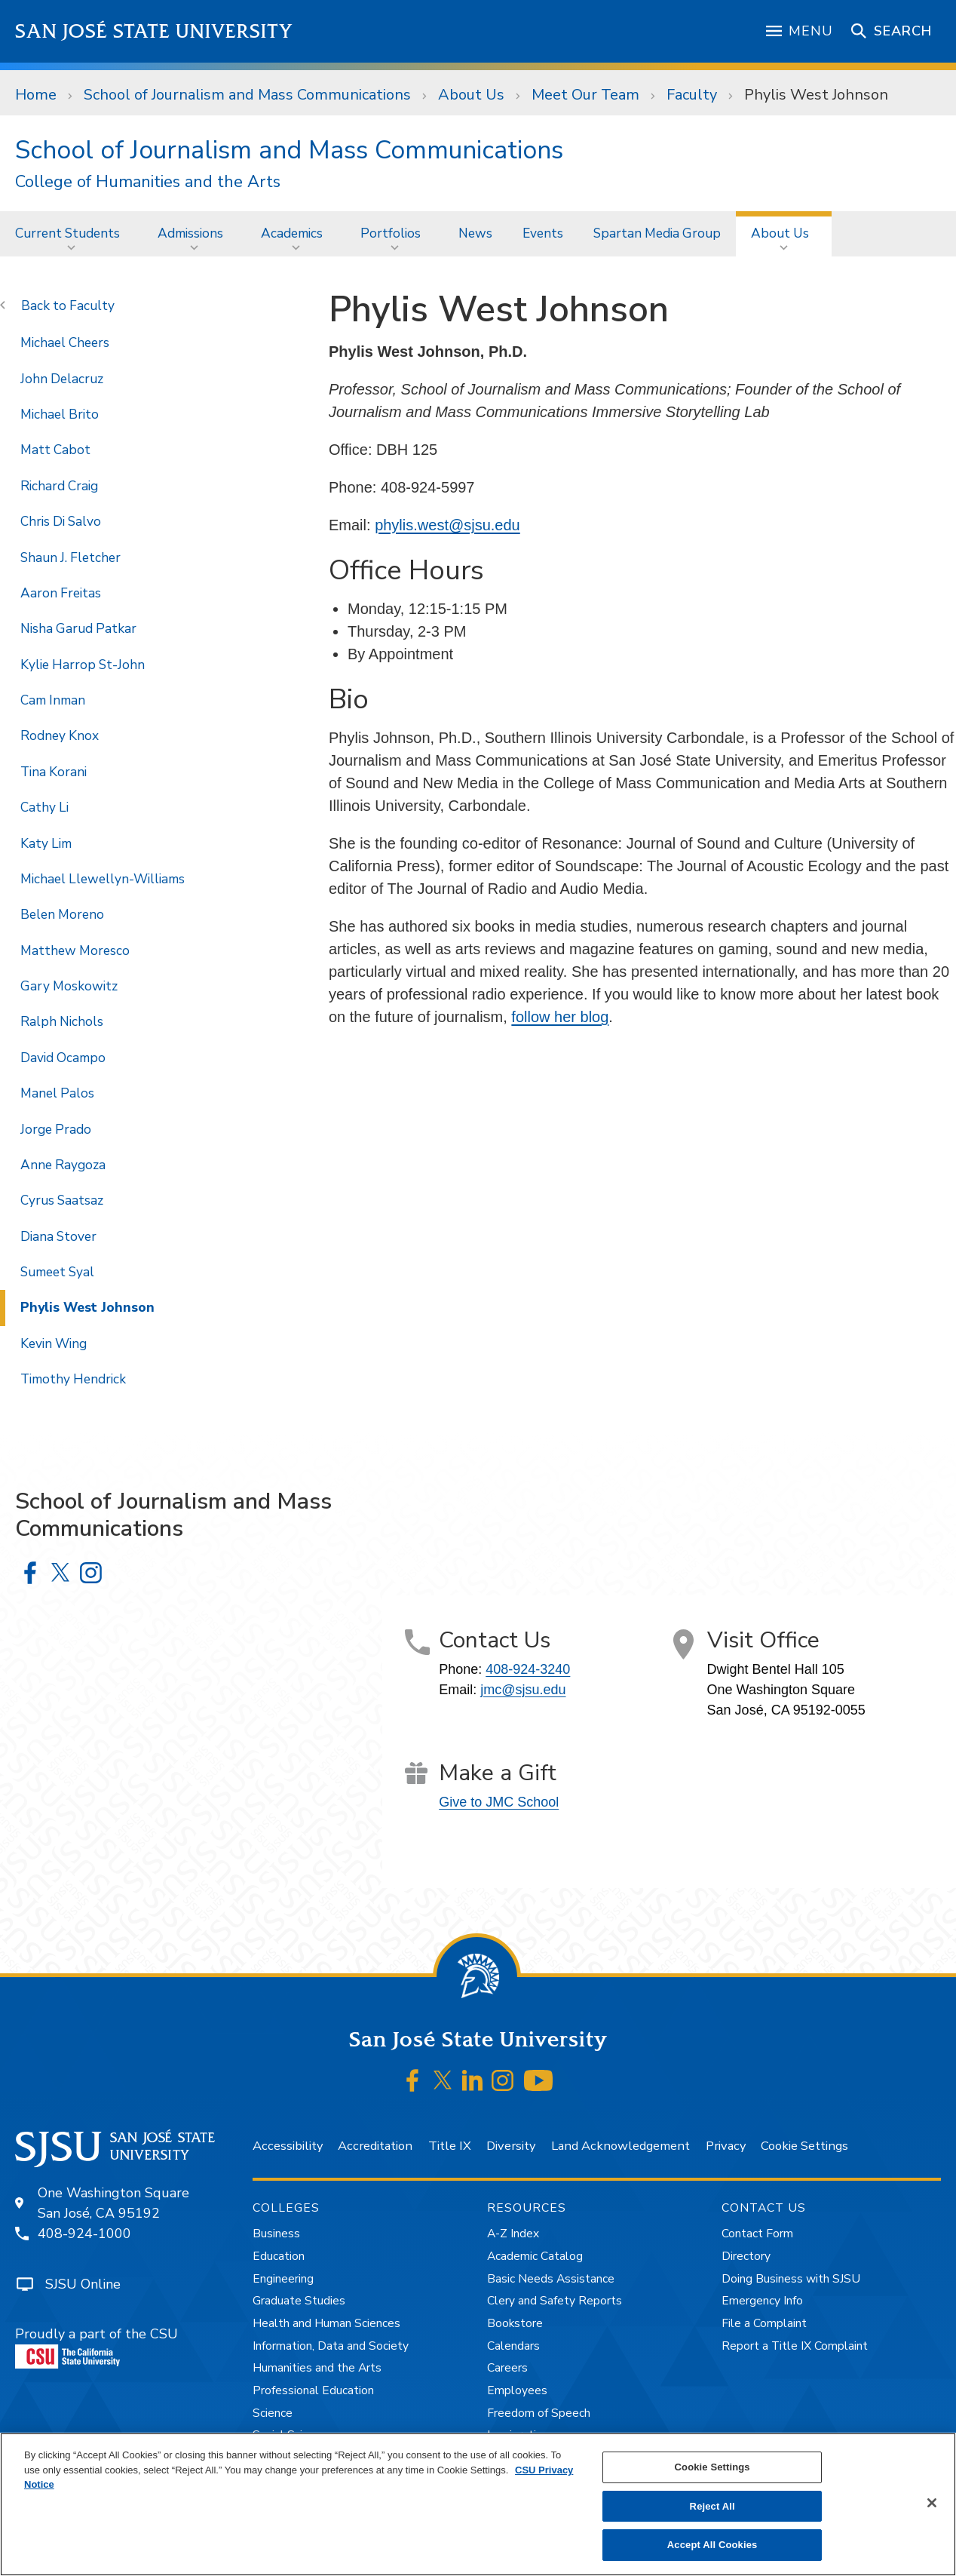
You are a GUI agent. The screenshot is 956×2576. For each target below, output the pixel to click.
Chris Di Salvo (60, 521)
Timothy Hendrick (73, 1379)
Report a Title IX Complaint (795, 2346)
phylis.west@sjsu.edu (447, 525)
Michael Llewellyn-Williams (102, 879)
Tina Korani (53, 772)
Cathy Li (44, 807)
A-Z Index (513, 2233)
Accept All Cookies (712, 2544)
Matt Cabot (55, 450)
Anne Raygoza (63, 1165)
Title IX (449, 2145)
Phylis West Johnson (816, 94)
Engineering (283, 2279)
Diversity (510, 2145)
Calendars (513, 2346)
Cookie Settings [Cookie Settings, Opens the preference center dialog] (712, 2467)
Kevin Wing (53, 1343)
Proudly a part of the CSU (96, 2347)
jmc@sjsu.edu (522, 1689)
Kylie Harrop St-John (82, 665)
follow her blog (559, 1017)
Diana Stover (58, 1236)
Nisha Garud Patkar (78, 628)
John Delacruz (61, 379)
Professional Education (313, 2390)
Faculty (691, 94)
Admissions (190, 233)
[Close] (931, 2502)
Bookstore (515, 2323)
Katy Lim (46, 843)
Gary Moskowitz (69, 986)
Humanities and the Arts (317, 2368)
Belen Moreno (62, 914)
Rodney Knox (59, 735)
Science (273, 2413)
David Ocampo (63, 1058)
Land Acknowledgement (620, 2145)
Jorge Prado (55, 1129)
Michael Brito (59, 414)
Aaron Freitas (60, 593)
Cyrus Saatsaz (61, 1200)
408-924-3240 (528, 1669)
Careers (507, 2368)
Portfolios (390, 233)
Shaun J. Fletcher (70, 557)
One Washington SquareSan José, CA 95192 (113, 2203)
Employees (517, 2390)
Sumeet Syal (57, 1272)
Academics (292, 233)
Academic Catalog (535, 2256)
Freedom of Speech (538, 2413)
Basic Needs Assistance (550, 2279)
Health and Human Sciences (326, 2323)
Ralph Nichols (61, 1021)
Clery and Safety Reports (554, 2300)
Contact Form (757, 2233)
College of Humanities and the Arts (147, 182)
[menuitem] (71, 233)
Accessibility (288, 2145)
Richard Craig (59, 486)
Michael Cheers (64, 342)
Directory (746, 2256)
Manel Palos (57, 1093)
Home (36, 94)
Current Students (67, 233)
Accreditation (375, 2145)
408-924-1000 (84, 2233)
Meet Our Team (585, 94)
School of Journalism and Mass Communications (247, 94)
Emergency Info (762, 2300)
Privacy (726, 2145)
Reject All (712, 2506)
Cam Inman (52, 700)
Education (279, 2256)
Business (276, 2233)
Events (542, 233)
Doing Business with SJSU (791, 2279)
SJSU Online (83, 2284)
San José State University (154, 31)
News (475, 233)
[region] (478, 2504)
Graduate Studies (299, 2300)
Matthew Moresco (75, 950)
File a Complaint (764, 2323)
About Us (471, 94)
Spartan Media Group (657, 233)
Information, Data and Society (331, 2346)
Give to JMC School (499, 1802)
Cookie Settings (804, 2145)
